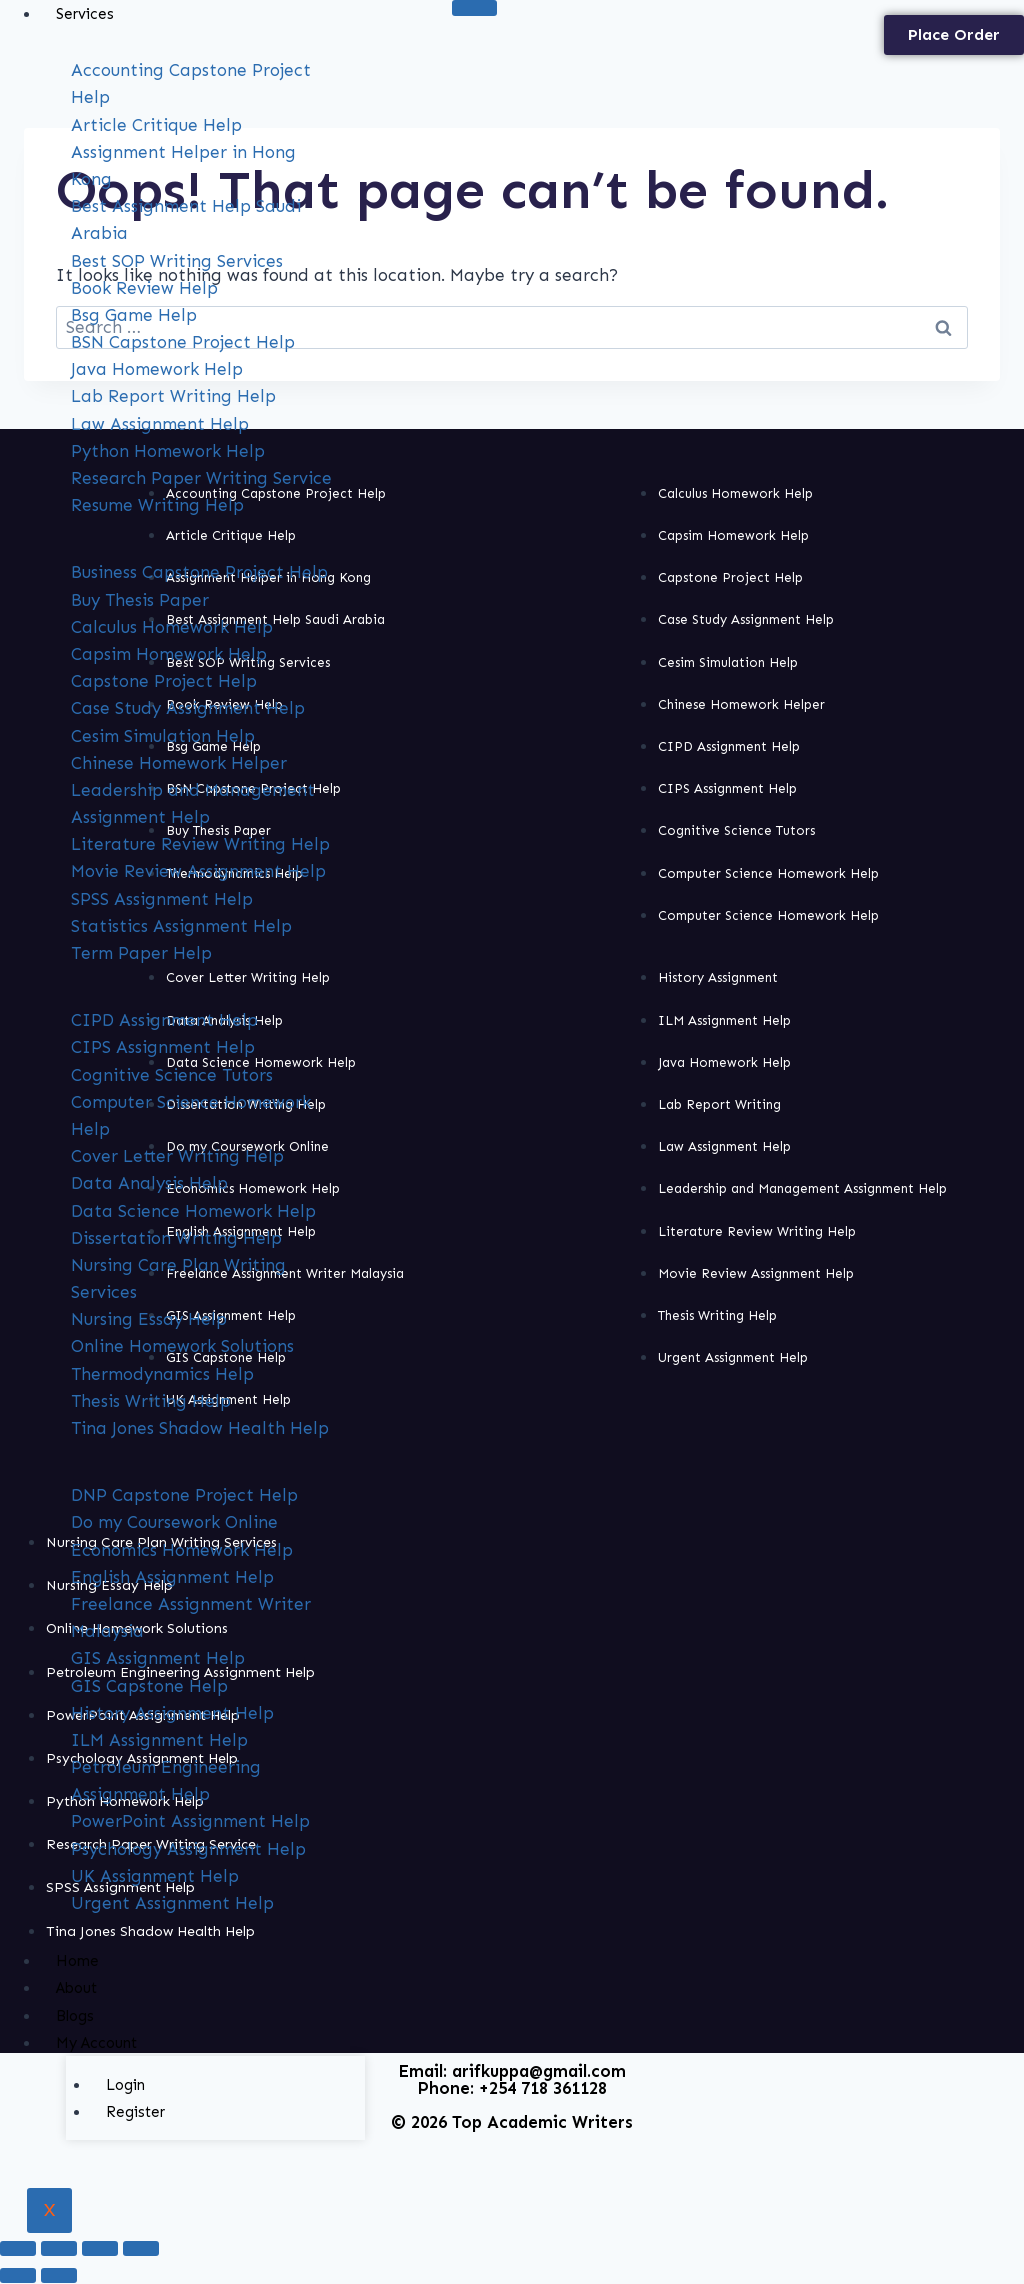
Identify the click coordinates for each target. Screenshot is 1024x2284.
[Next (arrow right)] (59, 2275)
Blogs (75, 2016)
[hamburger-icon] (474, 8)
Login (125, 2085)
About (76, 1988)
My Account (96, 2043)
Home (77, 1961)
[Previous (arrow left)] (18, 2275)
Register (135, 2112)
